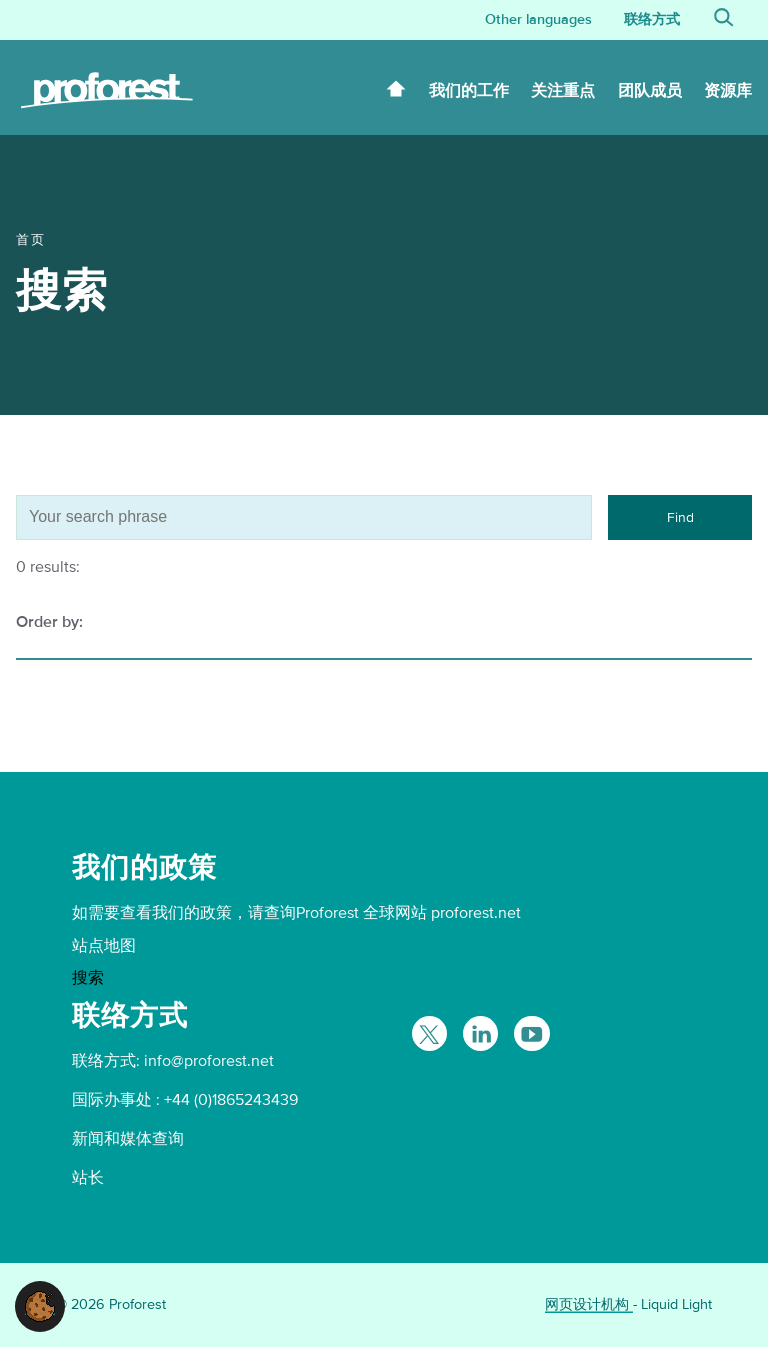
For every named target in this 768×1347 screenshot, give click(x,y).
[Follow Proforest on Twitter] (429, 1033)
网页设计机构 (589, 1304)
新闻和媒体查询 (128, 1139)
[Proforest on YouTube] (531, 1033)
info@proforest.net (209, 1061)
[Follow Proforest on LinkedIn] (480, 1033)
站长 (88, 1178)
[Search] (724, 20)
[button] (40, 1305)
